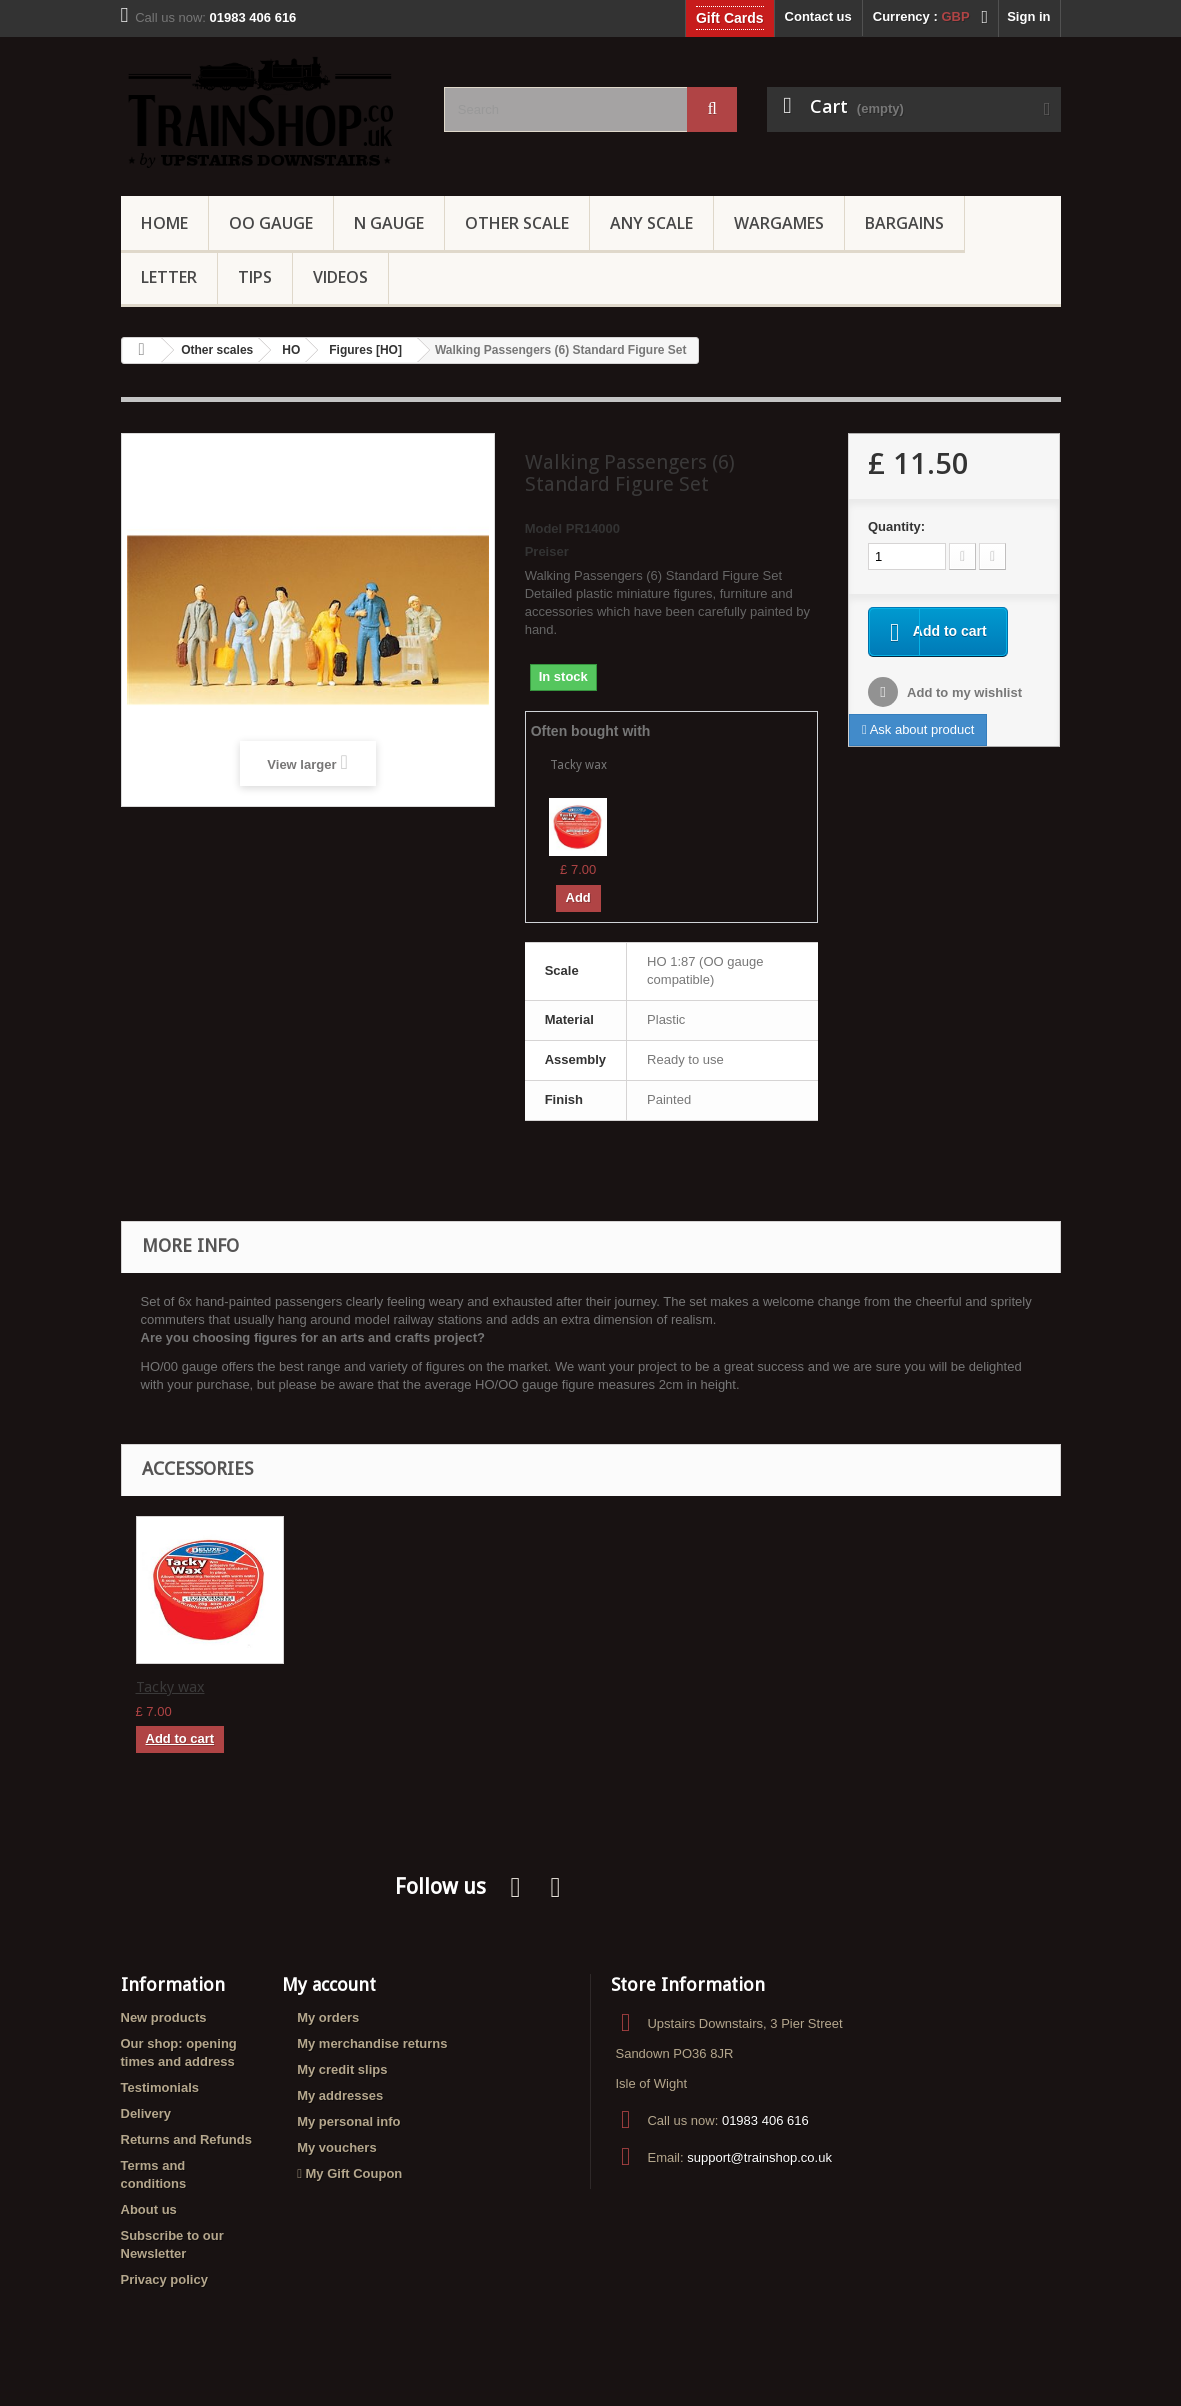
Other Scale (517, 223)
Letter (169, 277)
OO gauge (271, 223)
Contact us (818, 16)
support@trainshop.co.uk (759, 2157)
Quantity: (896, 526)
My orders (328, 2017)
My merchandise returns (372, 2043)
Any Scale (651, 223)
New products (164, 2017)
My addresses (340, 2095)
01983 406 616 (765, 2120)
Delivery (146, 2113)
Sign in (1028, 16)
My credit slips (342, 2069)
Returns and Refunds (186, 2139)
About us (149, 2209)
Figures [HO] (365, 350)
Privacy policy (164, 2279)
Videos (340, 277)
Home (164, 223)
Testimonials (160, 2087)
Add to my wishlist (963, 694)
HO (291, 350)
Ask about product (918, 731)
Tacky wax (578, 765)
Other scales (217, 350)
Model (544, 528)
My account (329, 1984)
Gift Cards (730, 18)
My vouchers (336, 2147)
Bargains (904, 223)
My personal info (348, 2121)
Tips (255, 277)
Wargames (779, 223)
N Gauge (389, 223)
